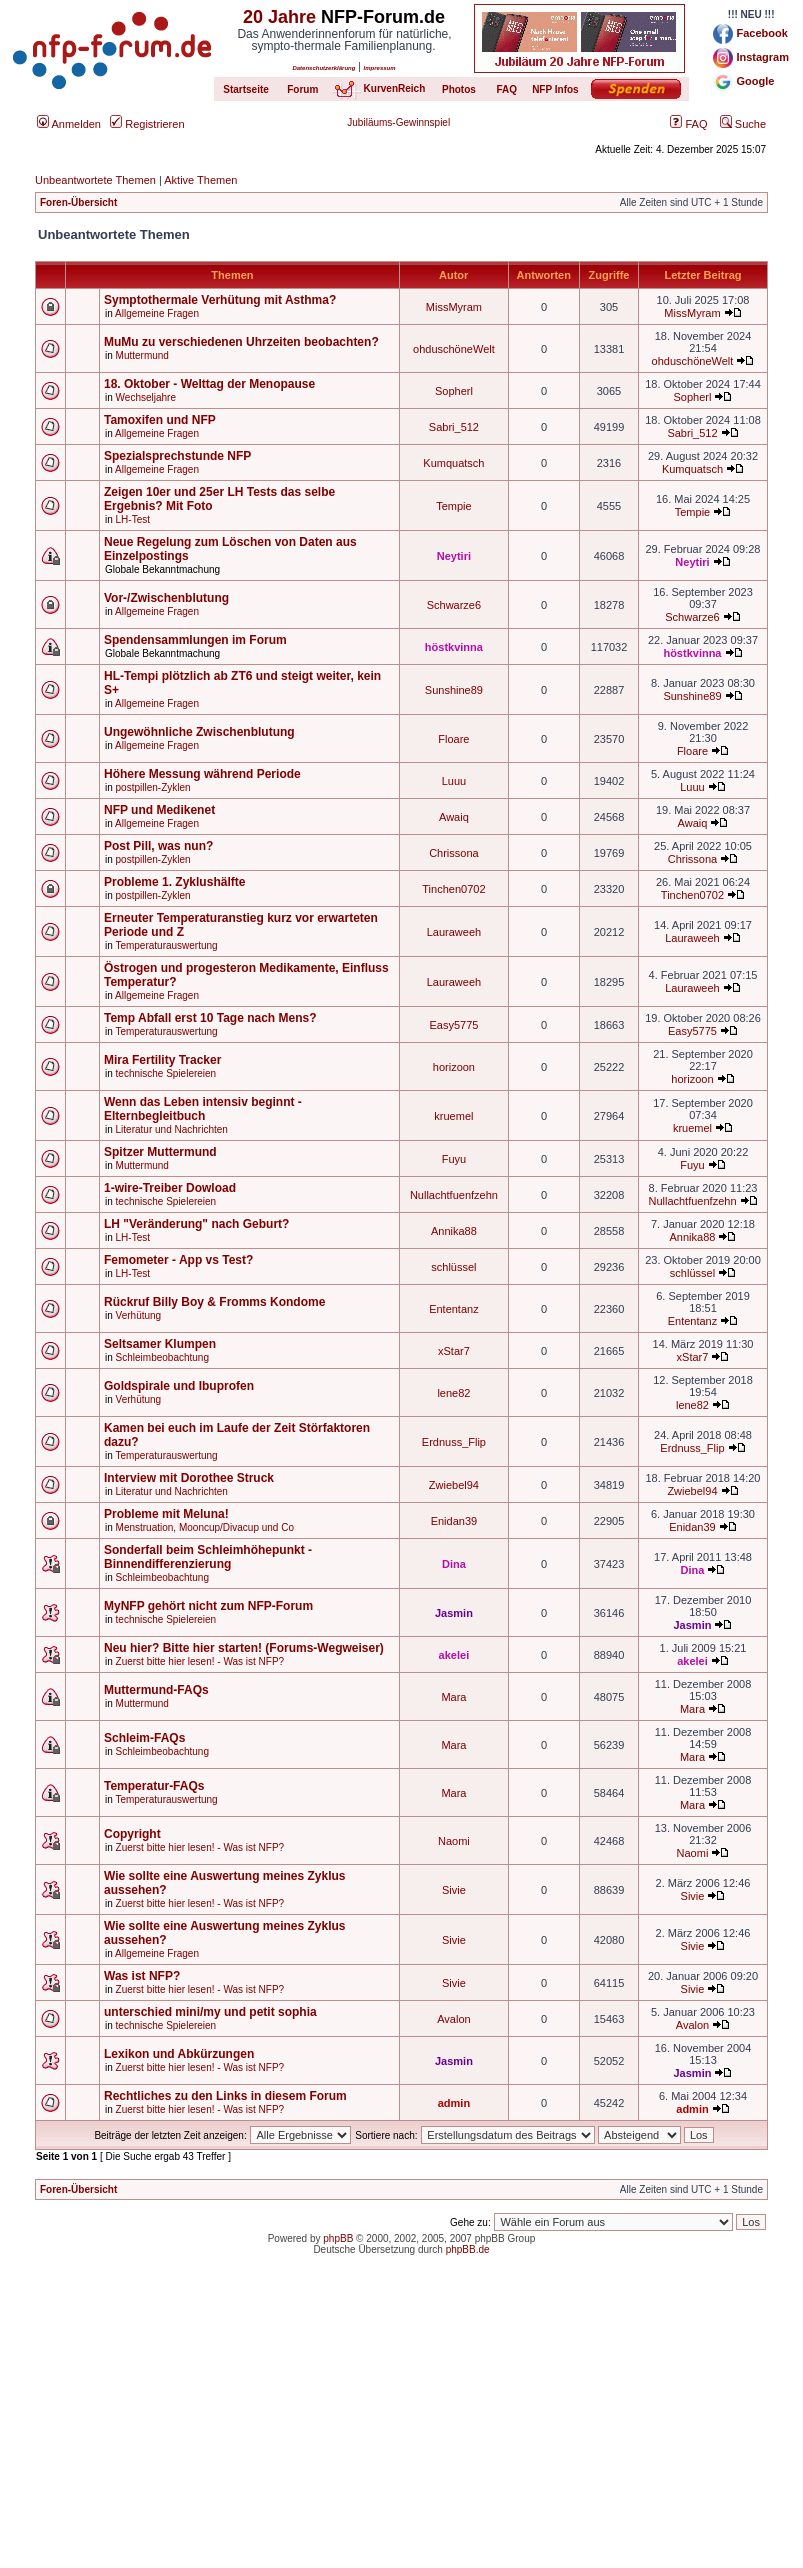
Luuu (454, 781)
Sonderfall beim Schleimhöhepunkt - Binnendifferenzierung (208, 1557)
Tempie (453, 506)
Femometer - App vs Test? (178, 1260)
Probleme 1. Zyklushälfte (174, 882)
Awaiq (454, 817)
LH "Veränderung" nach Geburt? (196, 1224)
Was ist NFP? (142, 1976)
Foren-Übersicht (78, 202)
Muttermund (142, 355)
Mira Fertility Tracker (162, 1060)
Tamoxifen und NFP (160, 420)
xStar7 (454, 1351)
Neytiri (454, 556)
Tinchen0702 (453, 889)
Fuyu (454, 1159)
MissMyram (454, 307)
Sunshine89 (454, 690)
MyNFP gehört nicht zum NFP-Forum (208, 1606)
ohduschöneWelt (454, 349)
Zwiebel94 (454, 1485)
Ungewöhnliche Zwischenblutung (199, 732)
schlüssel (453, 1267)
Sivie (454, 1890)
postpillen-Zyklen (153, 787)
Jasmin (454, 1613)
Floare (453, 739)
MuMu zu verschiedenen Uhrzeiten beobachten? (241, 342)
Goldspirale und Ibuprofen (179, 1386)
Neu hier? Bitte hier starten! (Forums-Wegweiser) (244, 1648)
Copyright (132, 1834)
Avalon (453, 2019)
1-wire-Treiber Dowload (170, 1188)
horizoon (454, 1067)
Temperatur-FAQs (154, 1786)
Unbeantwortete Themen (95, 180)
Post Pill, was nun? (158, 846)
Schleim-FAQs (144, 1738)
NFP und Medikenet (159, 810)
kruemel (453, 1116)
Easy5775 (453, 1025)
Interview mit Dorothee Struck (189, 1478)
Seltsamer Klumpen (160, 1344)
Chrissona (454, 853)
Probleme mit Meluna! (166, 1514)
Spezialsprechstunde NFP (177, 456)
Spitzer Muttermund (160, 1152)
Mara (453, 1697)
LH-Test (133, 519)
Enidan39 (454, 1521)
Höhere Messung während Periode (202, 774)
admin (454, 2103)
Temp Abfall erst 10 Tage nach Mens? (210, 1018)
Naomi (454, 1841)
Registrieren (147, 124)
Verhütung (139, 1315)
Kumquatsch (453, 463)
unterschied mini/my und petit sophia (210, 2012)
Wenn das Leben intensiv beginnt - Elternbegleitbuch (203, 1109)
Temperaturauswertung (166, 945)
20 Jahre (279, 17)
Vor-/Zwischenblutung (166, 598)
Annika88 (454, 1231)
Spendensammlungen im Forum (195, 640)
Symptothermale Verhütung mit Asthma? (220, 300)
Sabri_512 (454, 427)
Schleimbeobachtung (162, 1357)
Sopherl (454, 391)
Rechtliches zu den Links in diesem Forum (225, 2096)
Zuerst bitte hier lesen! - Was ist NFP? (200, 1661)
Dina (454, 1564)
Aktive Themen (200, 180)
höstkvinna (454, 647)
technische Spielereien (166, 1073)
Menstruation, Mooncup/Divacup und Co (205, 1527)
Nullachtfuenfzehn (454, 1195)
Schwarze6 (454, 605)
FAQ (688, 124)
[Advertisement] (401, 2428)
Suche (743, 124)
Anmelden (69, 124)
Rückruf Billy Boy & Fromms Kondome (214, 1302)
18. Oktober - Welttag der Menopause (209, 384)
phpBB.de (468, 2249)
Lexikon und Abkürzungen (179, 2054)
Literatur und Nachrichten (172, 1129)
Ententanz (454, 1309)
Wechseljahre (146, 397)
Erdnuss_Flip (454, 1442)
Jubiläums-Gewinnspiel (398, 122)
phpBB (338, 2238)
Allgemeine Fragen (157, 313)
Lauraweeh (454, 932)
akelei (454, 1655)
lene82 (453, 1393)
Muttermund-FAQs (156, 1690)
